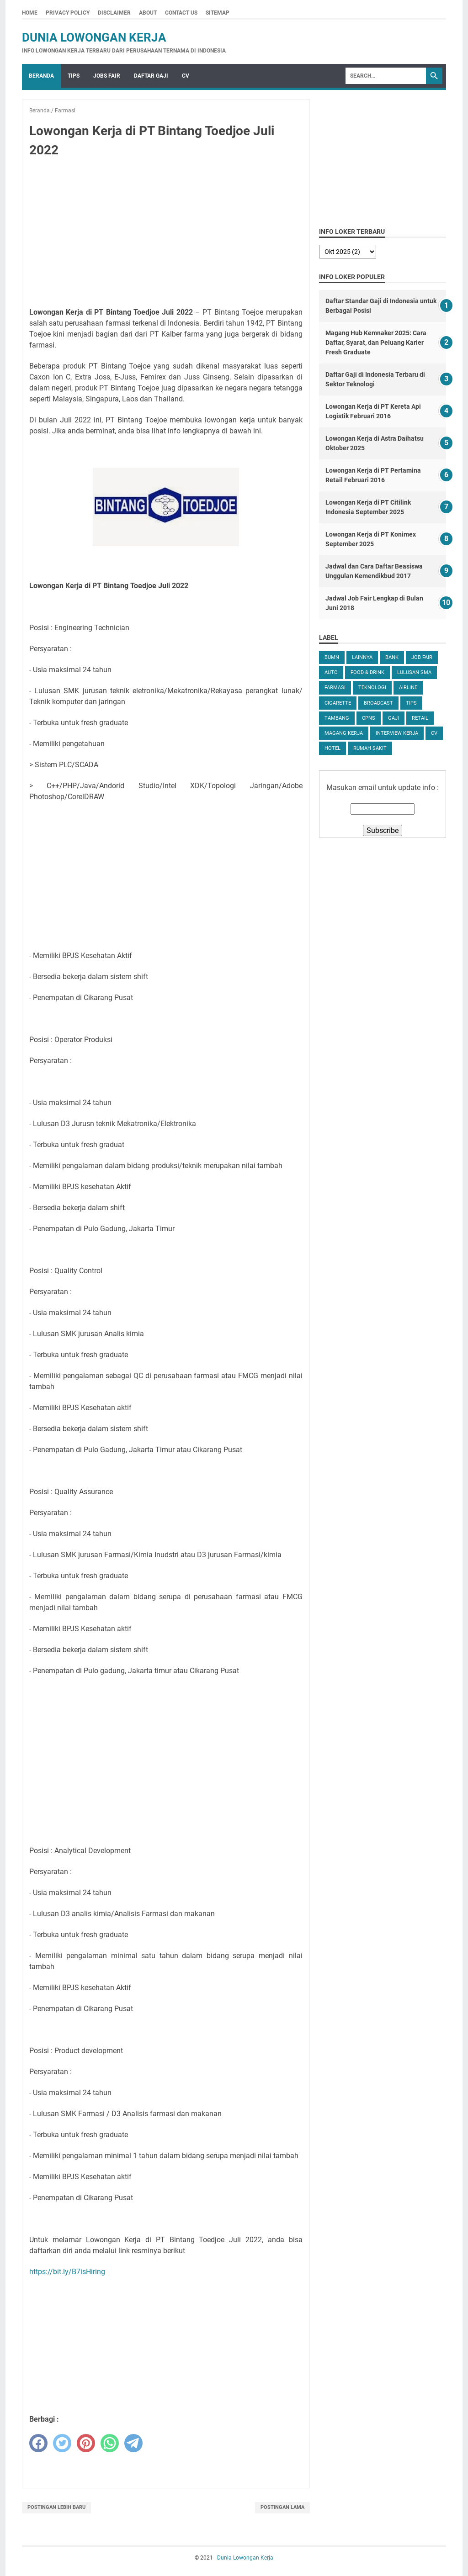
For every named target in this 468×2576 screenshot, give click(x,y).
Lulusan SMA (414, 672)
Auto (331, 672)
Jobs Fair (106, 76)
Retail (420, 718)
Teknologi (372, 687)
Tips (74, 76)
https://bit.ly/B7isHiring (67, 2271)
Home (29, 13)
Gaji (393, 718)
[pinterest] (86, 2443)
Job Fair (421, 657)
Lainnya (362, 657)
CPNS (368, 718)
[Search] (386, 76)
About (148, 13)
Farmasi (335, 687)
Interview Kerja (397, 733)
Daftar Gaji (151, 76)
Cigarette (337, 703)
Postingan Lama (282, 2507)
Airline (408, 687)
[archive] (347, 251)
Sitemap (217, 13)
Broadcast (378, 703)
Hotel (332, 748)
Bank (392, 657)
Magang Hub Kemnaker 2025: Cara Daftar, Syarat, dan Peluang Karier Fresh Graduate (375, 342)
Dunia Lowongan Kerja (94, 37)
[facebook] (38, 2443)
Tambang (336, 718)
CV (185, 76)
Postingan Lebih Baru (56, 2507)
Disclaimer (114, 13)
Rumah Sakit (370, 748)
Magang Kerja (343, 733)
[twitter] (62, 2443)
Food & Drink (367, 672)
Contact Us (181, 13)
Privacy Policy (68, 13)
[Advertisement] (166, 233)
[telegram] (133, 2443)
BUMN (331, 657)
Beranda (41, 76)
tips (411, 703)
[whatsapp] (110, 2443)
